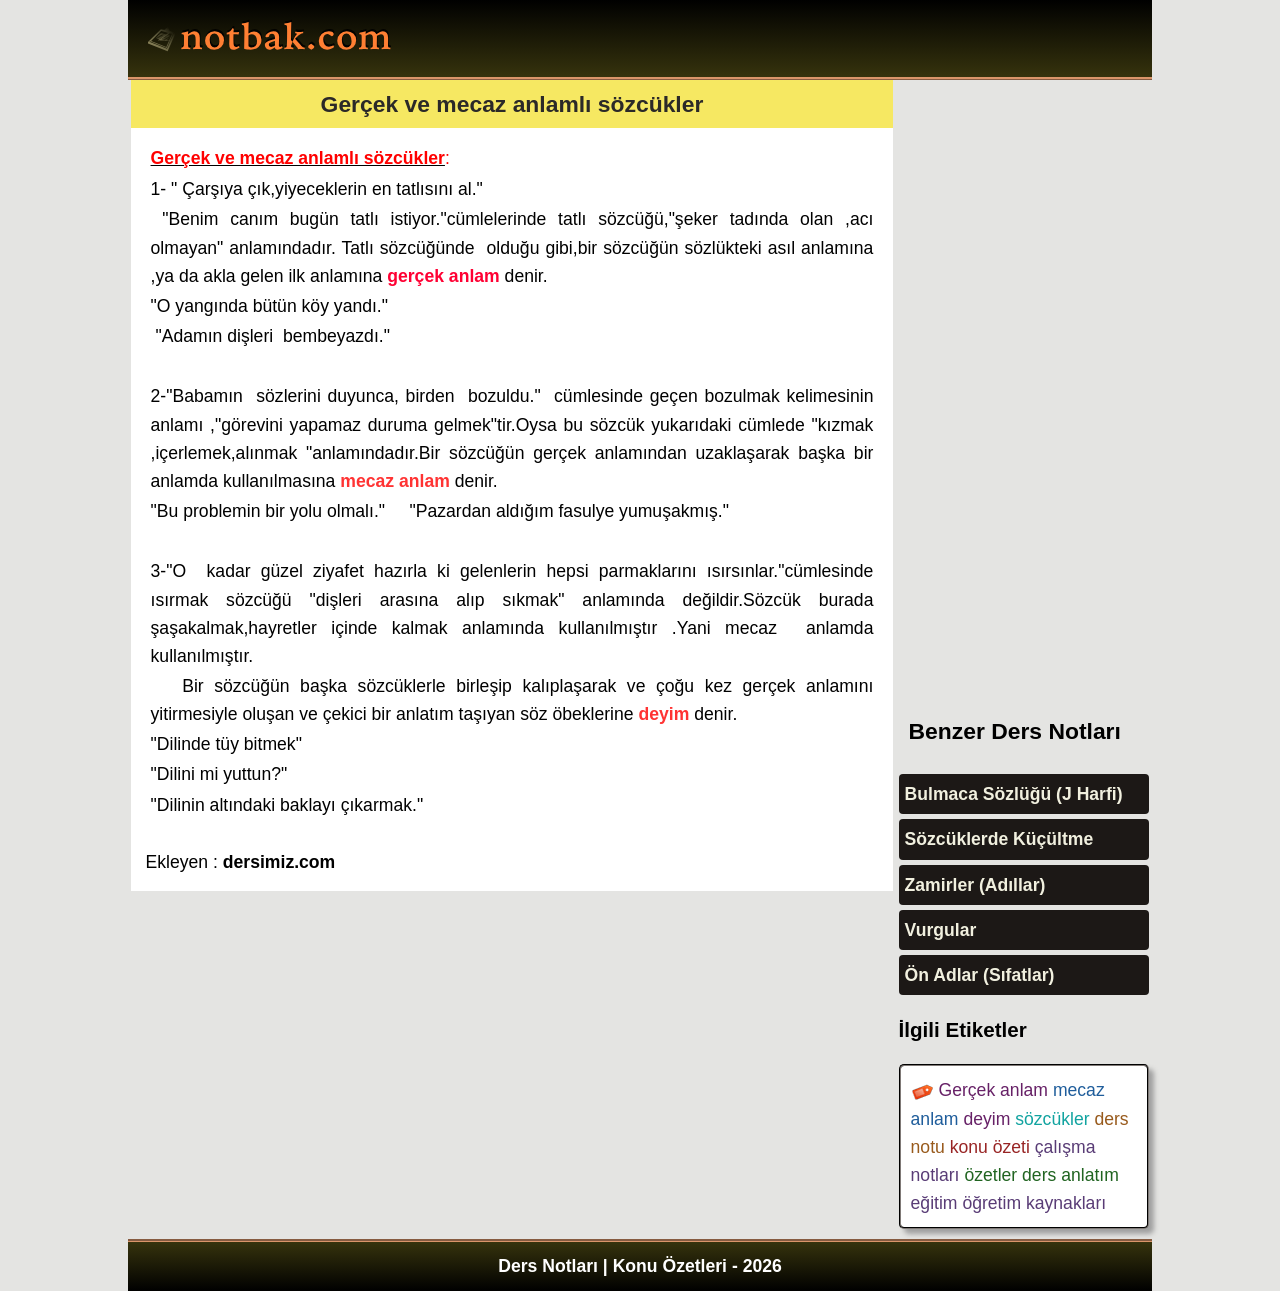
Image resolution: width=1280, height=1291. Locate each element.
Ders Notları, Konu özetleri (272, 41)
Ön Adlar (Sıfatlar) (980, 975)
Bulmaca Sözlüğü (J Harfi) (1014, 794)
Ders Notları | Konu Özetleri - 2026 (640, 1266)
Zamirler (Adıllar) (975, 885)
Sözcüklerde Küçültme (999, 839)
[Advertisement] (1049, 380)
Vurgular (941, 930)
